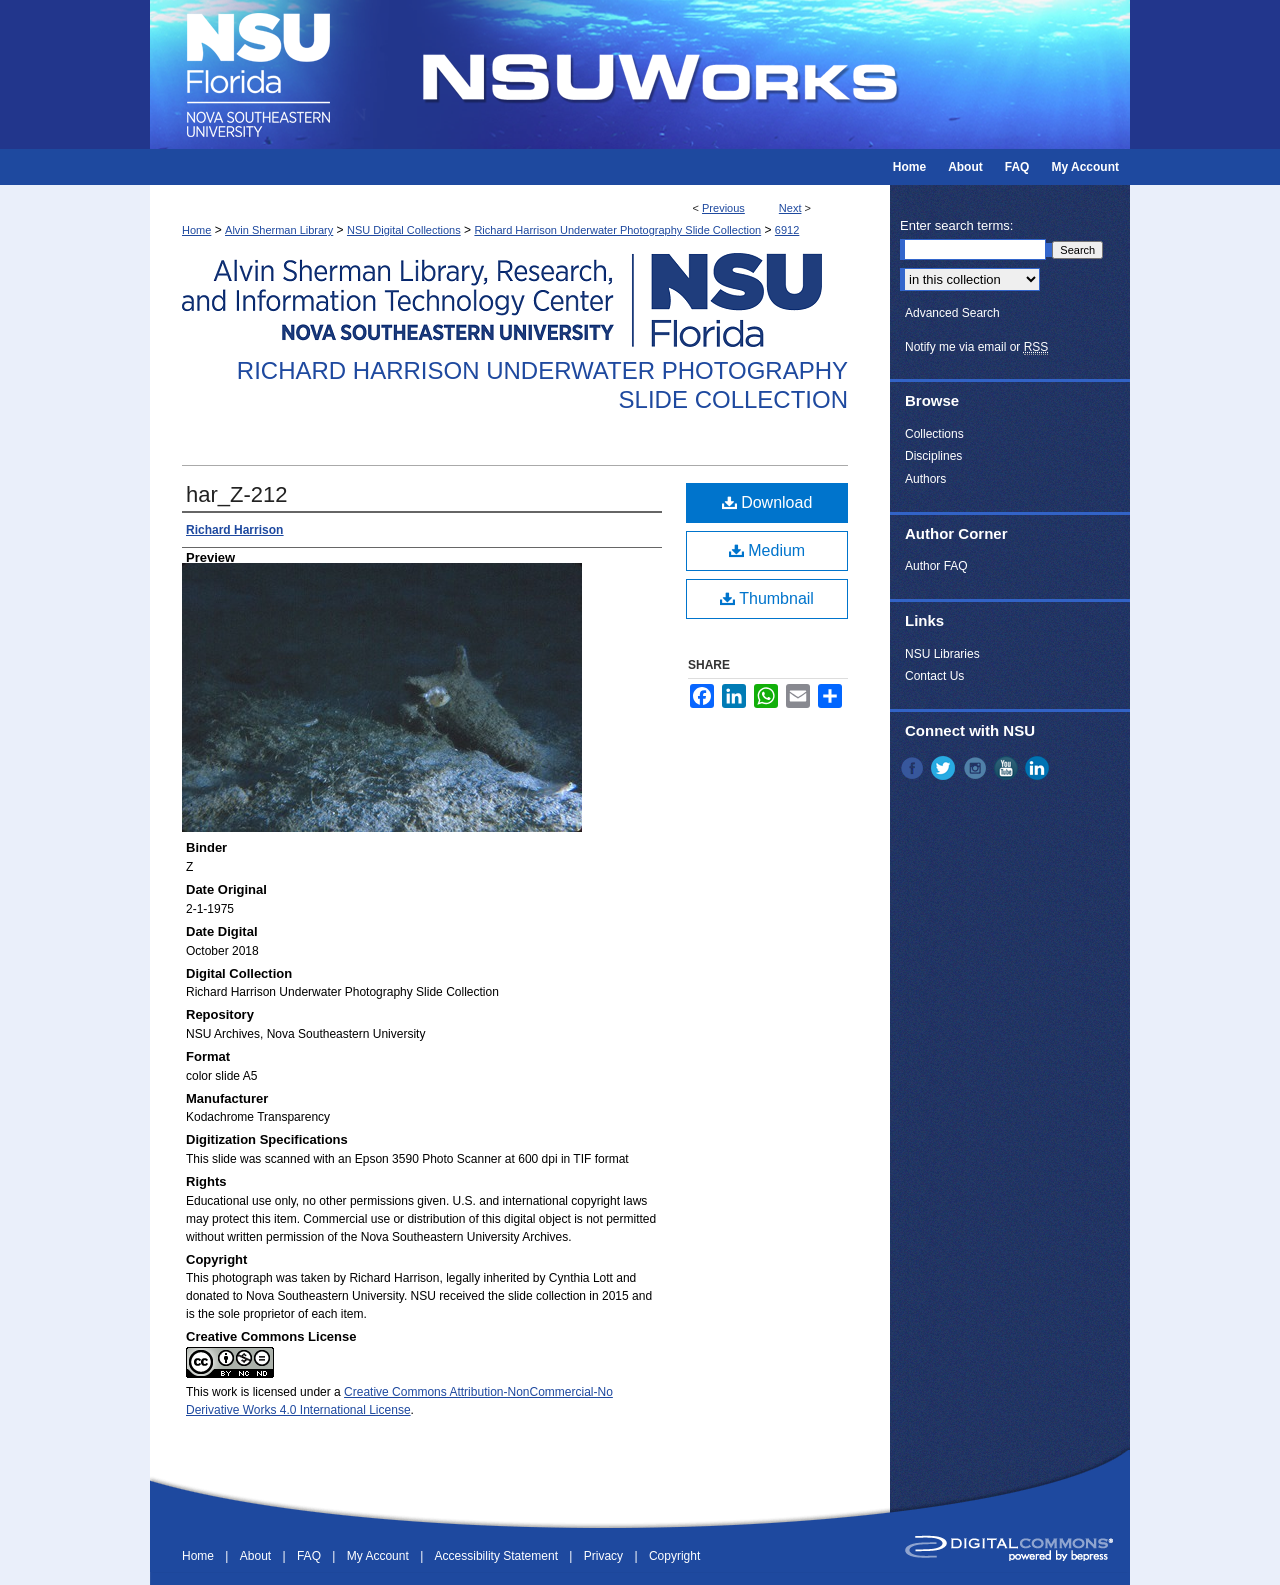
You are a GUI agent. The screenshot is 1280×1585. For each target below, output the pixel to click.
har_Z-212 (237, 494)
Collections (934, 434)
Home (196, 230)
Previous (723, 208)
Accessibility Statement (498, 1556)
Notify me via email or (976, 347)
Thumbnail (767, 598)
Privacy (605, 1556)
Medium (767, 550)
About (257, 1556)
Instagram (977, 768)
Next (790, 208)
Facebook (914, 768)
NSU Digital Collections (404, 230)
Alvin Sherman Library (279, 230)
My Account (379, 1556)
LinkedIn (1039, 768)
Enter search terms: (956, 225)
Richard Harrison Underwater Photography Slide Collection (617, 230)
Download (767, 502)
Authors (925, 479)
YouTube (1008, 768)
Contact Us (934, 676)
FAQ (310, 1556)
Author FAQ (936, 566)
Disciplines (933, 456)
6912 (787, 230)
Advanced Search (952, 313)
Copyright (674, 1556)
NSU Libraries (942, 654)
